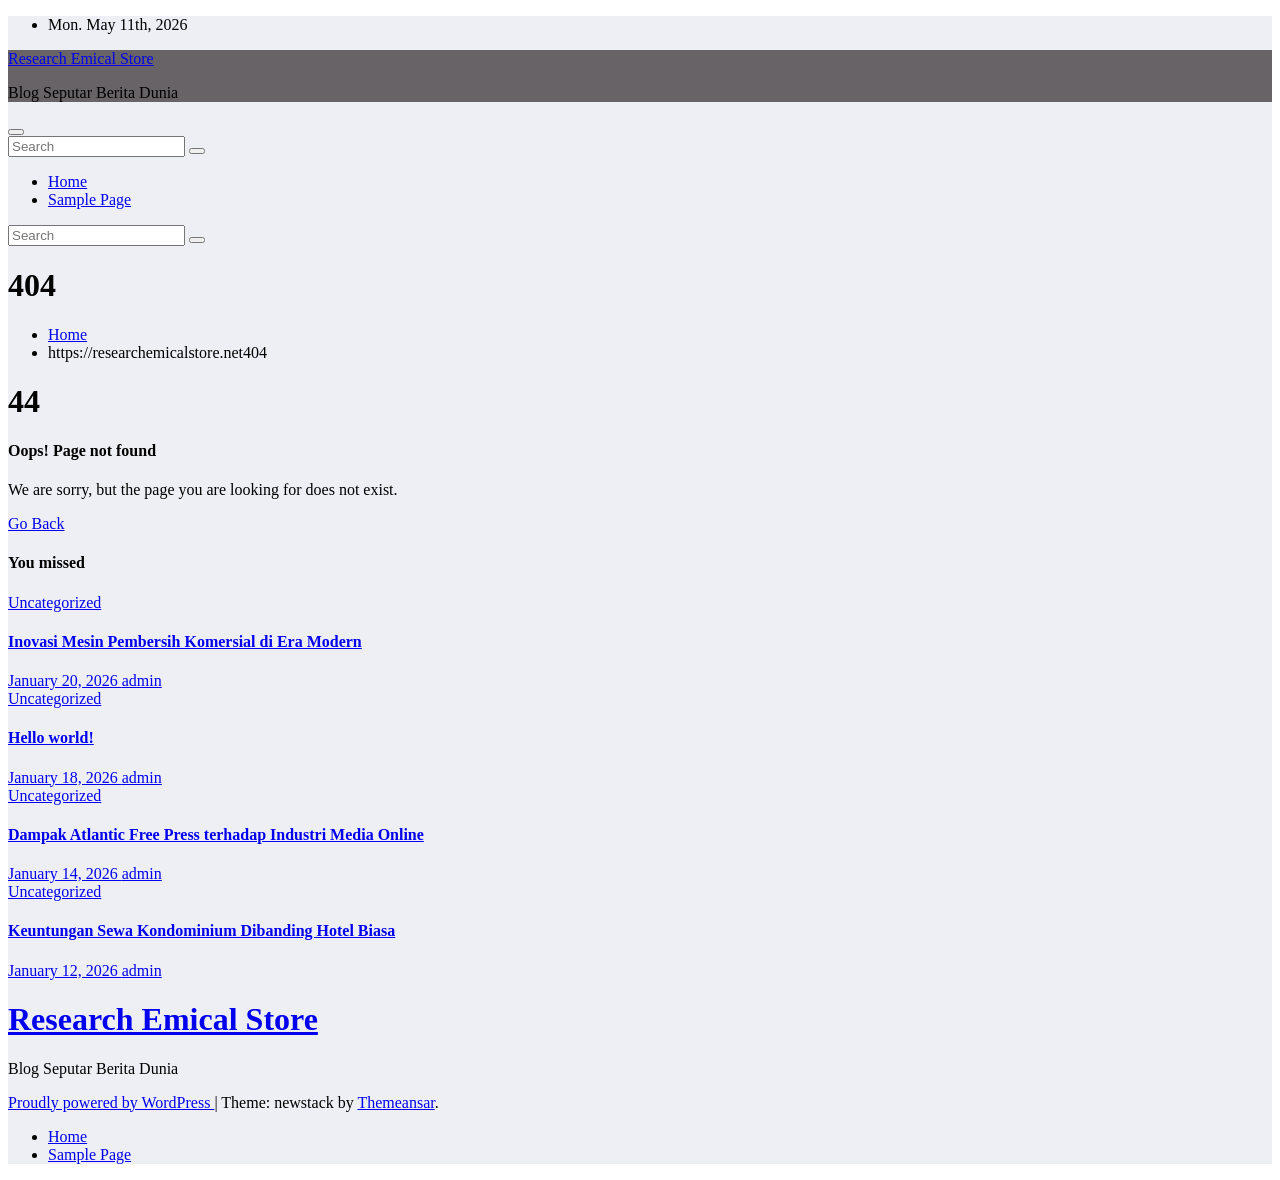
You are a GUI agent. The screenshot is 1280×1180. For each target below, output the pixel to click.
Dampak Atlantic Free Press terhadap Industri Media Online (216, 834)
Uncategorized (54, 602)
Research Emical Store (81, 58)
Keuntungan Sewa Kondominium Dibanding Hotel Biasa (201, 930)
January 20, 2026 (65, 680)
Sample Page (89, 199)
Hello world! (51, 737)
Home (67, 181)
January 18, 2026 (65, 777)
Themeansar (395, 1102)
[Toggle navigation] (16, 132)
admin (142, 680)
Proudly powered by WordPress (111, 1102)
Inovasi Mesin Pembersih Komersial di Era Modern (185, 641)
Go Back (36, 523)
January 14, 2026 (65, 873)
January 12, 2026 (65, 970)
